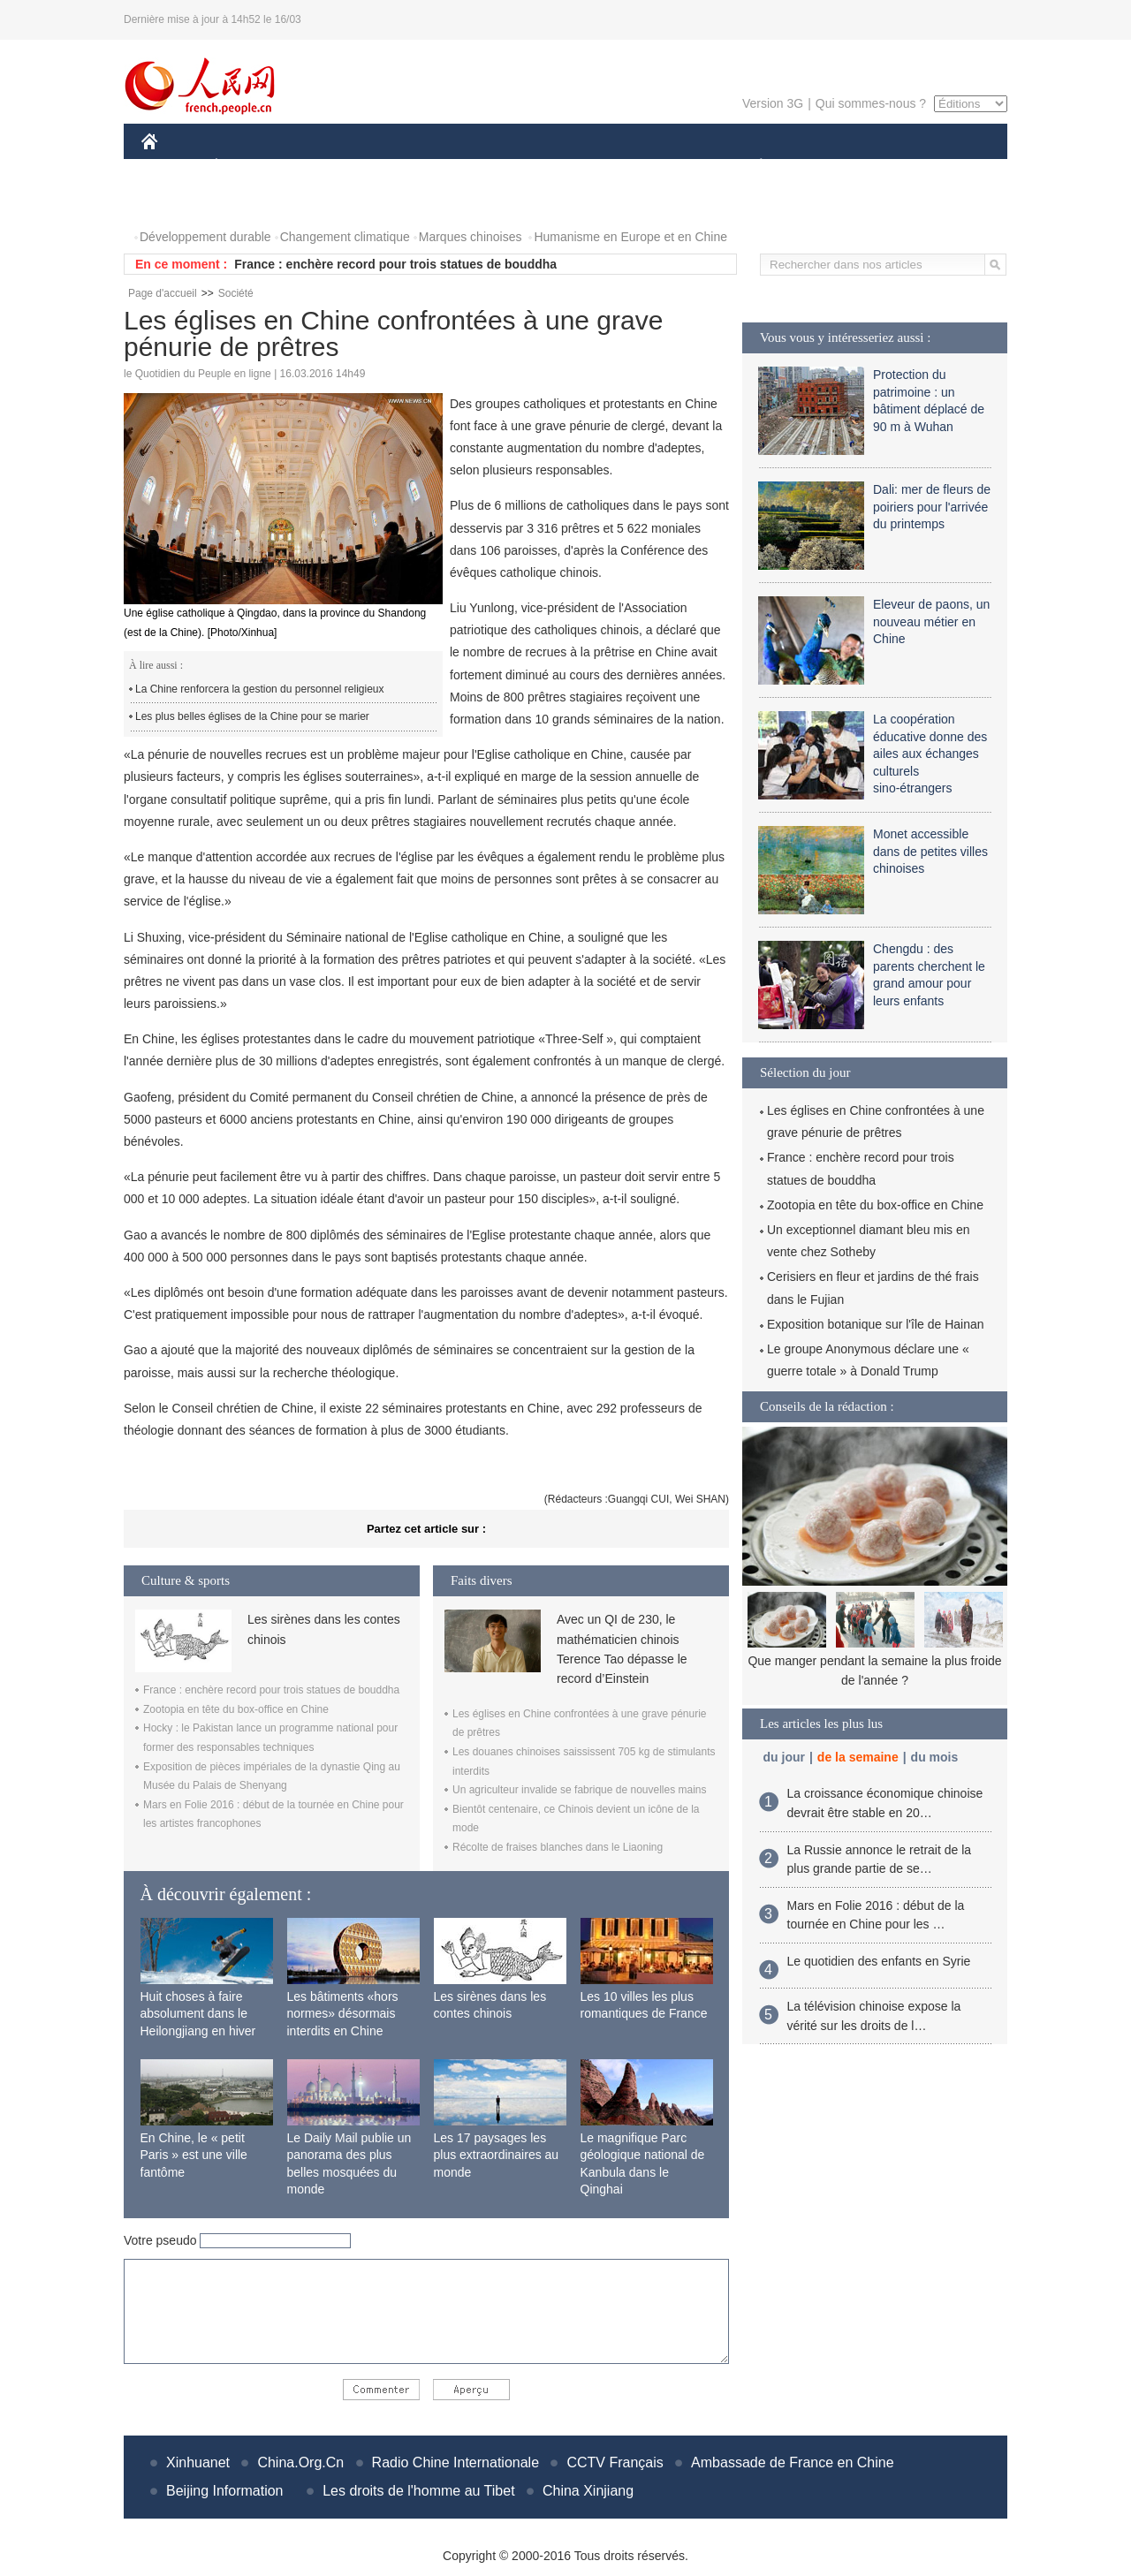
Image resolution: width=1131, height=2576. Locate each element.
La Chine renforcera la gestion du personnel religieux (259, 689)
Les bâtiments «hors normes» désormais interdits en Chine (343, 2013)
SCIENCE (481, 166)
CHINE (172, 166)
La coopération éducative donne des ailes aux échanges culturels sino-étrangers (930, 753)
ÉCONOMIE (248, 166)
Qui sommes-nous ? (871, 103)
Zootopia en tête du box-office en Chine (236, 1709)
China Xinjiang (588, 2490)
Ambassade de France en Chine (792, 2462)
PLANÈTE (751, 166)
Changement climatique (345, 237)
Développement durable (205, 237)
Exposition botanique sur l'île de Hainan (875, 1324)
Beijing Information (225, 2490)
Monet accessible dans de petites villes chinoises (930, 851)
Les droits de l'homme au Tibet (418, 2490)
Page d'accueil (162, 293)
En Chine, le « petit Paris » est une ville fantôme (193, 2155)
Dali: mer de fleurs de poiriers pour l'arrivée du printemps (932, 506)
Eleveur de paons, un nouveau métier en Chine (931, 621)
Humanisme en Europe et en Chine (630, 237)
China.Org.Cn (300, 2462)
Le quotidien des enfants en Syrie (879, 1961)
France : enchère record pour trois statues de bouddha (395, 264)
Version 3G (772, 103)
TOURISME (898, 166)
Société (236, 293)
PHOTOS (177, 201)
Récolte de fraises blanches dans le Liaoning (557, 1847)
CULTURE (560, 166)
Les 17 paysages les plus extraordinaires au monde (496, 2155)
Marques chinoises (470, 237)
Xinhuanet (198, 2462)
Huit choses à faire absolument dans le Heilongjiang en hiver (198, 2013)
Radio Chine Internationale (455, 2462)
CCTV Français (614, 2462)
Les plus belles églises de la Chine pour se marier (252, 716)
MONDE (329, 166)
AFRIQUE (403, 166)
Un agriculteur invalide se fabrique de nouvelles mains (579, 1790)
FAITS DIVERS (656, 166)
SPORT (822, 166)
